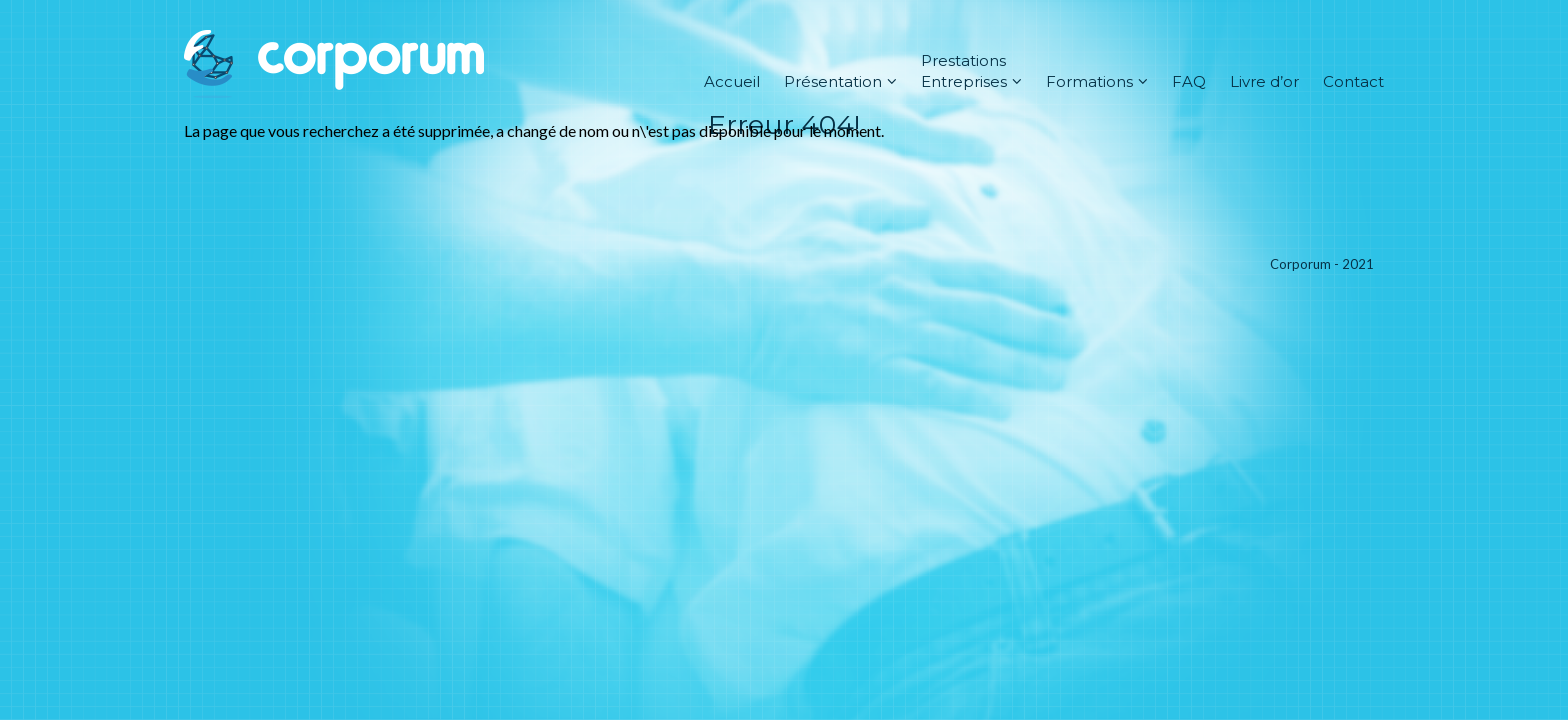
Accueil (732, 81)
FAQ (1189, 81)
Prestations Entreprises (971, 71)
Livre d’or (1264, 81)
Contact (1353, 81)
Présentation (840, 81)
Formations (1097, 81)
